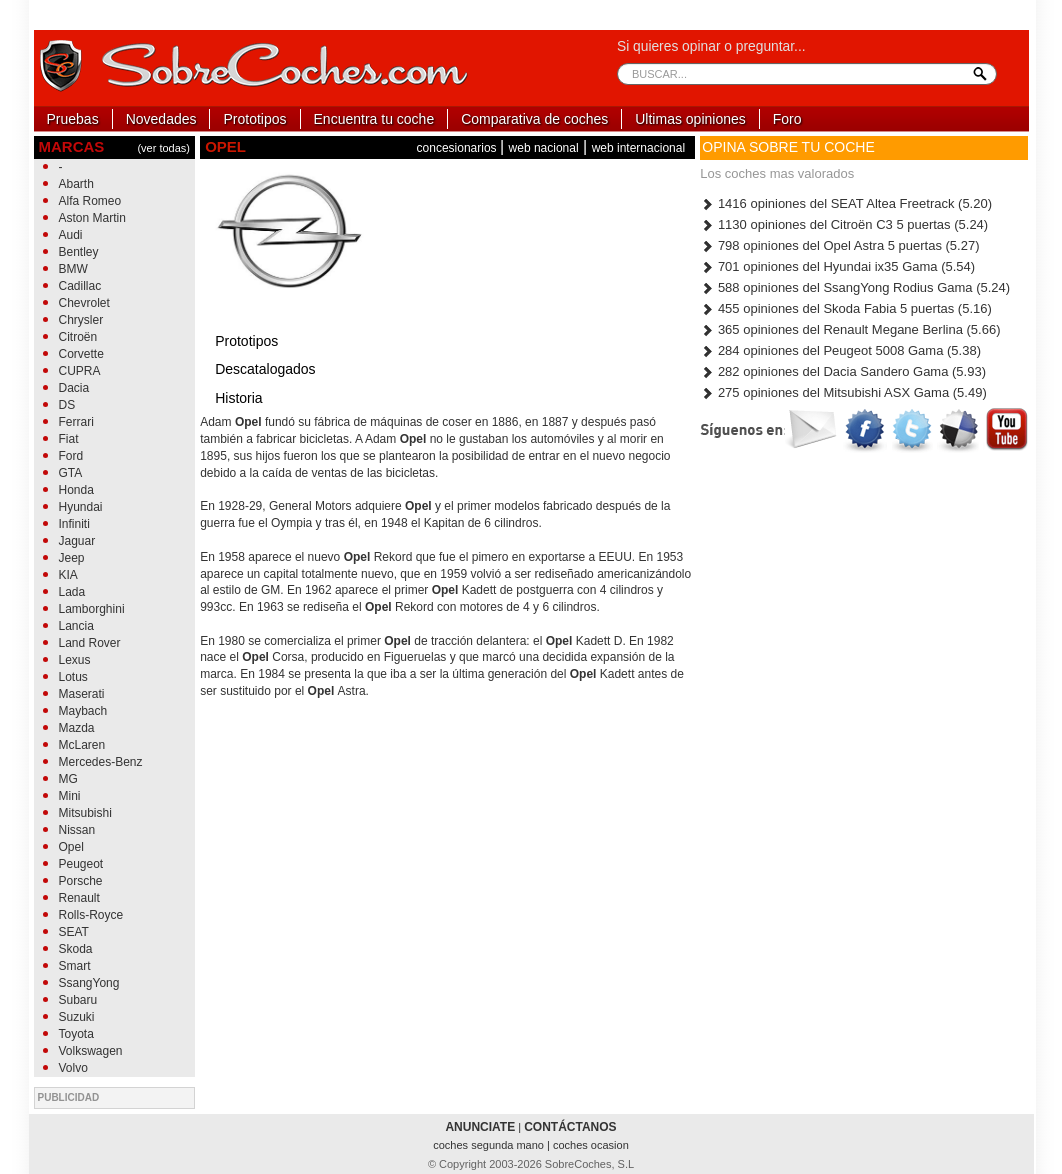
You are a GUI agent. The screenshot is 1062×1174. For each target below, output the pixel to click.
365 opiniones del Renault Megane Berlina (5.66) (850, 329)
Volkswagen (91, 1051)
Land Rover (90, 643)
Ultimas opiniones (690, 119)
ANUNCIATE (480, 1127)
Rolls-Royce (91, 915)
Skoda (76, 949)
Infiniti (74, 524)
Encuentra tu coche (374, 119)
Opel (71, 847)
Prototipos (254, 119)
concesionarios (458, 148)
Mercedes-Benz (101, 762)
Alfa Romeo (90, 201)
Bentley (79, 252)
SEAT (74, 932)
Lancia (76, 626)
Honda (76, 490)
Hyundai (81, 507)
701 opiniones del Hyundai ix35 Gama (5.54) (837, 266)
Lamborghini (92, 609)
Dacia (74, 388)
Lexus (75, 660)
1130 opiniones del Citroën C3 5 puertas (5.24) (844, 224)
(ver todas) (163, 148)
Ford (71, 456)
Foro (787, 119)
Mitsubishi (85, 813)
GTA (71, 473)
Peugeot (81, 864)
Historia (238, 398)
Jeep (72, 558)
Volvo (73, 1068)
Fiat (69, 439)
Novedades (161, 119)
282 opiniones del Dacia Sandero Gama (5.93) (843, 371)
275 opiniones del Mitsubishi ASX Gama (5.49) (843, 392)
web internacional (638, 148)
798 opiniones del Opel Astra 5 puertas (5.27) (839, 245)
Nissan (77, 830)
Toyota (76, 1034)
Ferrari (76, 422)
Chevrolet (84, 303)
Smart (75, 966)
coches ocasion (591, 1145)
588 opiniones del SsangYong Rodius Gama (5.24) (855, 287)
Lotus (73, 677)
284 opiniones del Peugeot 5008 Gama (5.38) (840, 350)
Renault (79, 898)
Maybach (83, 711)
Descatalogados (265, 369)
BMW (73, 269)
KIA (68, 575)
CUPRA (80, 371)
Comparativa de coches (534, 119)
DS (67, 405)
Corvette (81, 354)
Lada (72, 592)
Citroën (78, 337)
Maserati (82, 694)
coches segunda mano (490, 1145)
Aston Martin (92, 218)
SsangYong (89, 983)
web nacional (544, 148)
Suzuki (77, 1017)
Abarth (76, 184)
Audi (71, 235)
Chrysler (81, 320)
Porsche (81, 881)
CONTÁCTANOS (570, 1127)
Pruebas (73, 119)
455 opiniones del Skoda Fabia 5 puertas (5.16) (846, 308)
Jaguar (77, 541)
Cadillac (80, 286)
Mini (70, 796)
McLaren (82, 745)
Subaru (78, 1000)
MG (68, 779)
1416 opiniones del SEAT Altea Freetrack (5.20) (846, 203)
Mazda (77, 728)
